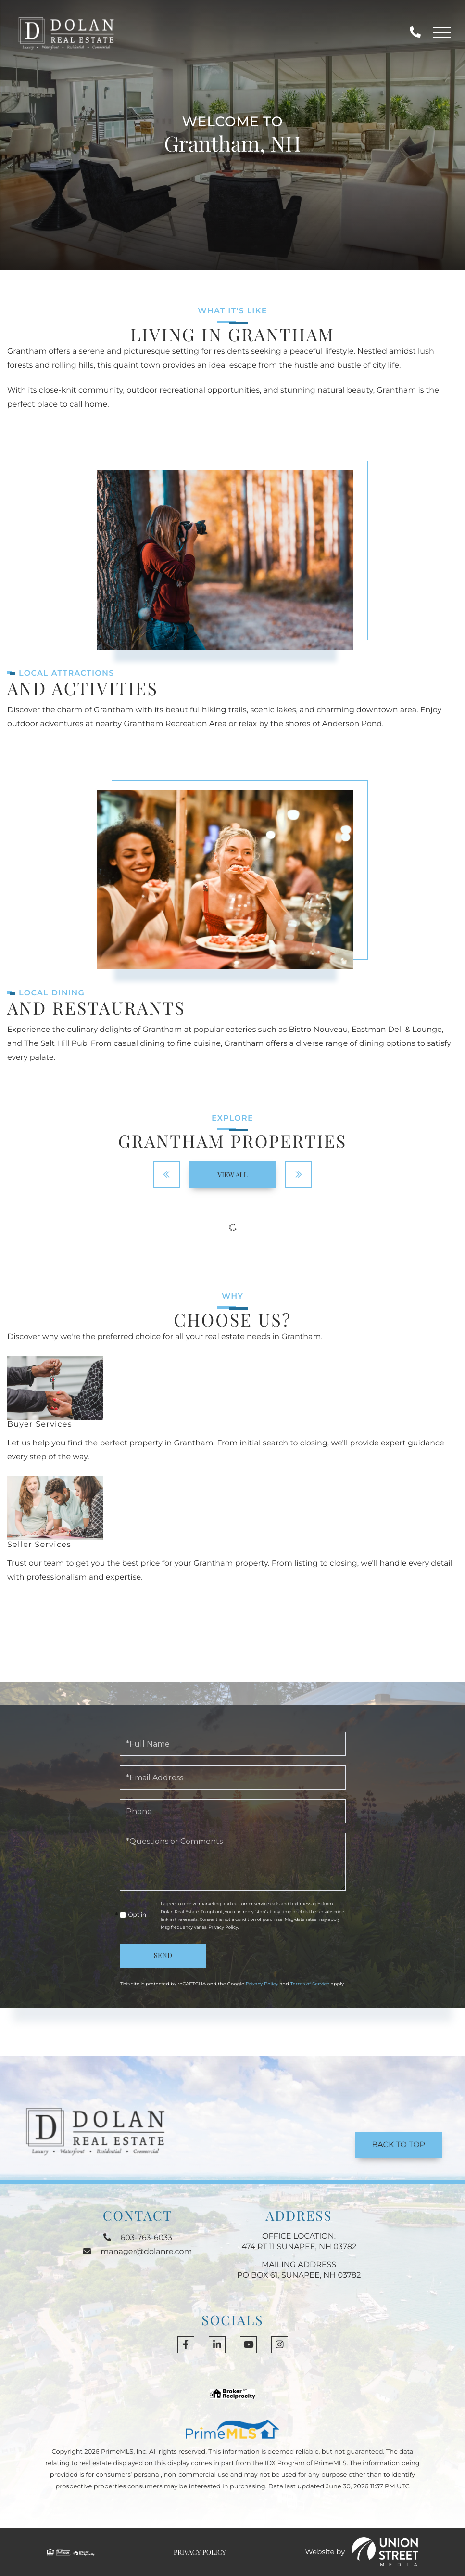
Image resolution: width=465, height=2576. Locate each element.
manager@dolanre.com (137, 2251)
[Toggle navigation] (442, 33)
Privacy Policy (223, 1927)
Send (163, 1955)
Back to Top (398, 2145)
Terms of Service (310, 1984)
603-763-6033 (415, 32)
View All (232, 1174)
